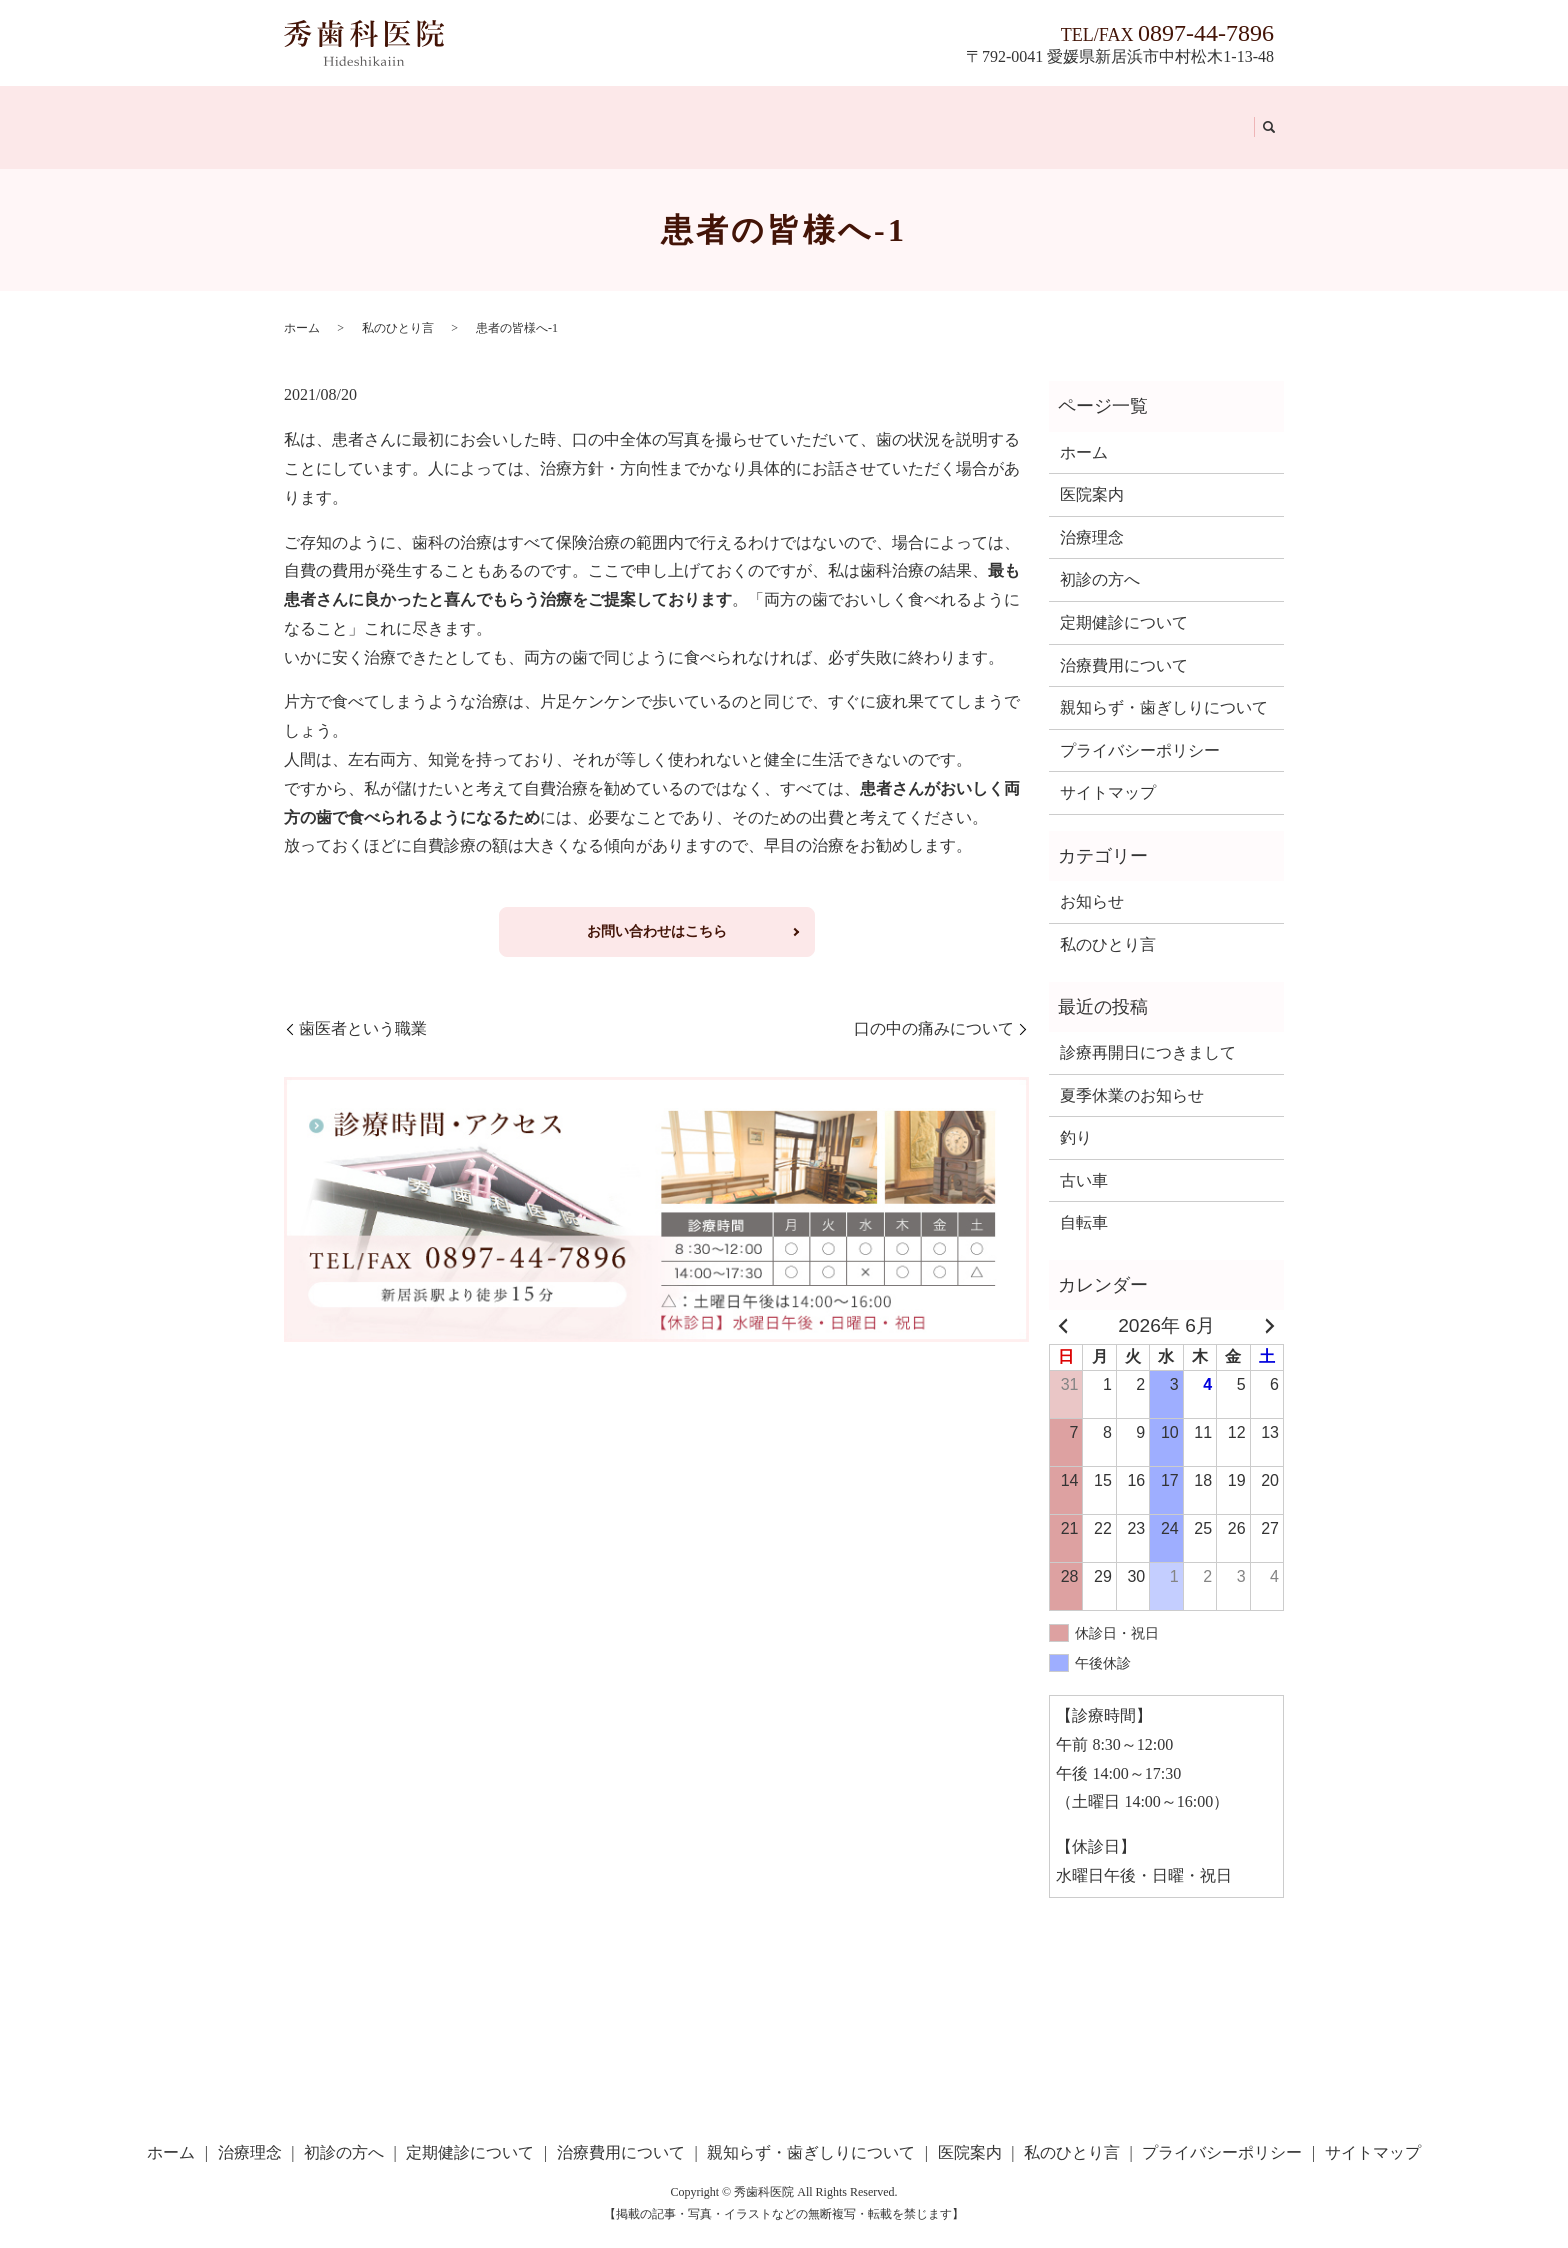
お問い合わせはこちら (657, 907)
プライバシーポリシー (1140, 726)
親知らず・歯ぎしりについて (935, 114)
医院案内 (1093, 114)
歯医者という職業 (363, 1004)
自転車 (1084, 1199)
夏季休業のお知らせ (1132, 1071)
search (1261, 116)
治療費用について (742, 114)
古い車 (1084, 1156)
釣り (1076, 1113)
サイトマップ (1108, 769)
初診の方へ (470, 114)
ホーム (314, 114)
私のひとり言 (1189, 114)
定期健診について (593, 114)
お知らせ (1092, 878)
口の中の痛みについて (934, 1004)
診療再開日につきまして (1148, 1028)
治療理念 (383, 114)
